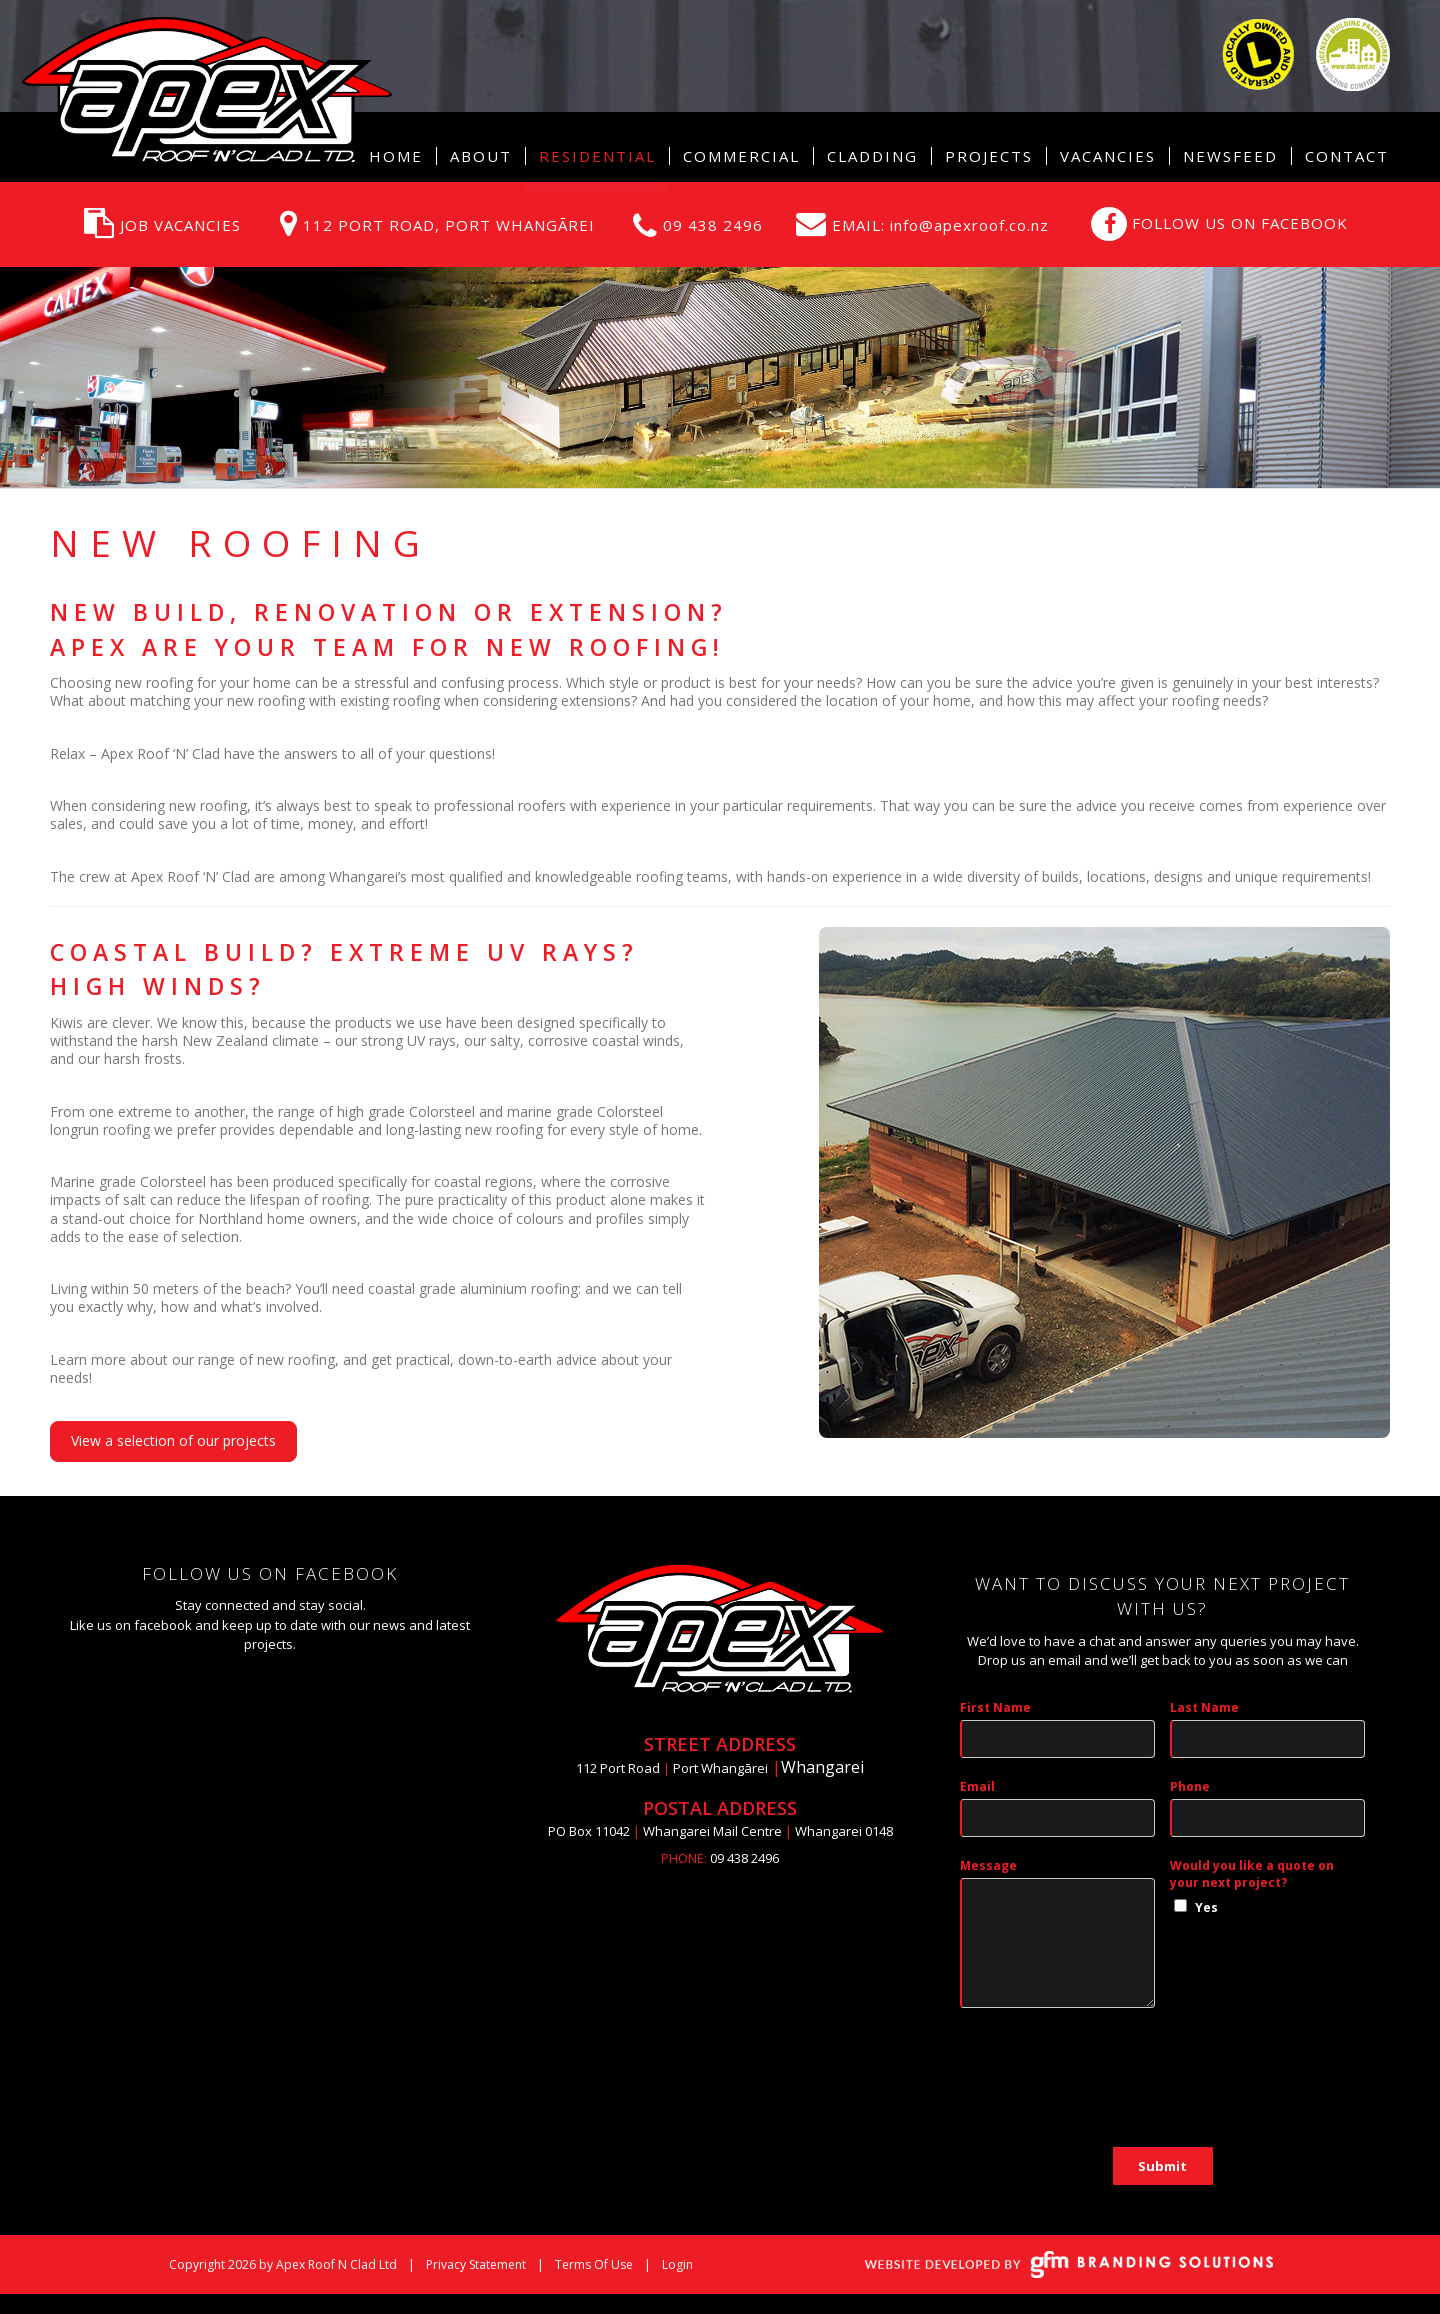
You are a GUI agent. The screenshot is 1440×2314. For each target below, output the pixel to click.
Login (677, 2264)
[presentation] (1112, 2088)
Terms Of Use (594, 2264)
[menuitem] (480, 156)
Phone (1190, 1786)
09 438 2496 (713, 225)
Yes (1206, 1907)
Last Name (1204, 1707)
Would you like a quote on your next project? (1252, 1874)
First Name (995, 1707)
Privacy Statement (476, 2264)
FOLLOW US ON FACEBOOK (1240, 223)
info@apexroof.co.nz (967, 225)
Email (977, 1786)
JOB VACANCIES (180, 225)
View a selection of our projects (173, 1440)
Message (988, 1865)
